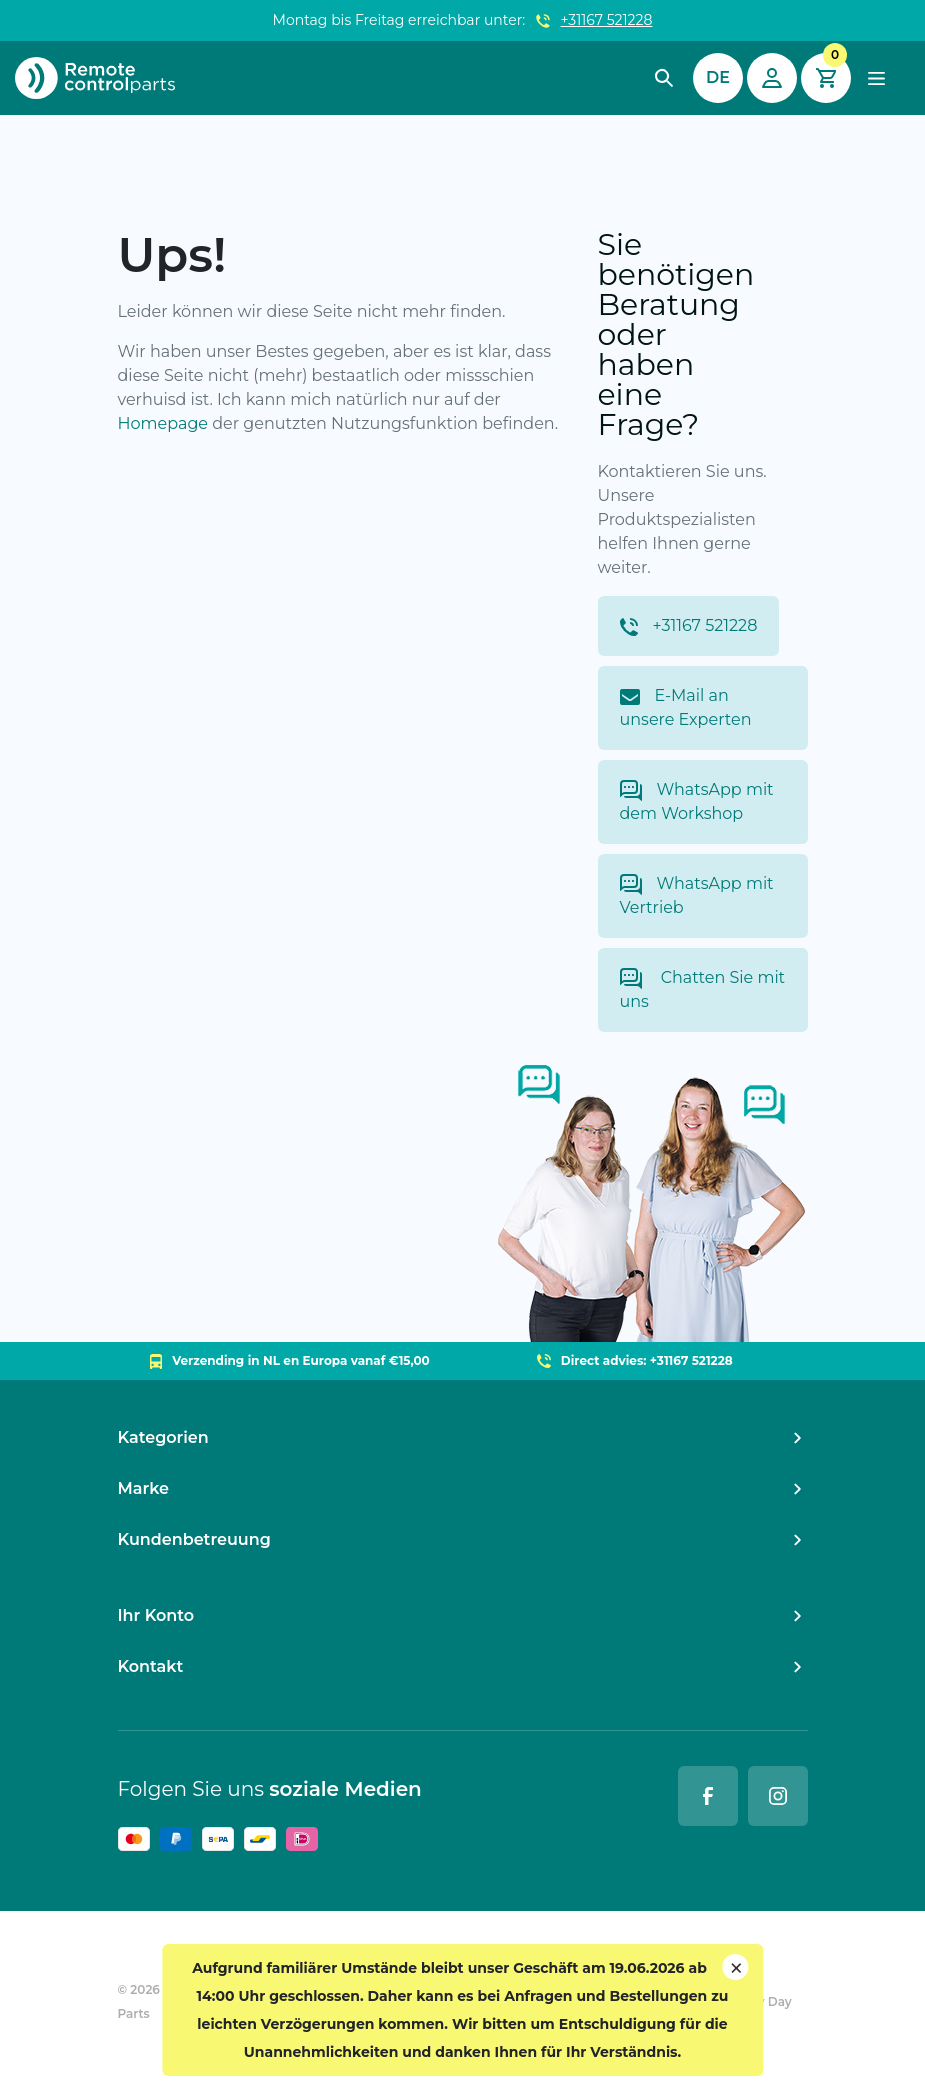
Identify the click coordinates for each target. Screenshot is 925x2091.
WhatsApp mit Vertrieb (697, 895)
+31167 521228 (607, 20)
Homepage (163, 423)
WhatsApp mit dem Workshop (697, 801)
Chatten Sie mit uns (703, 989)
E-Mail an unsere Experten (686, 707)
